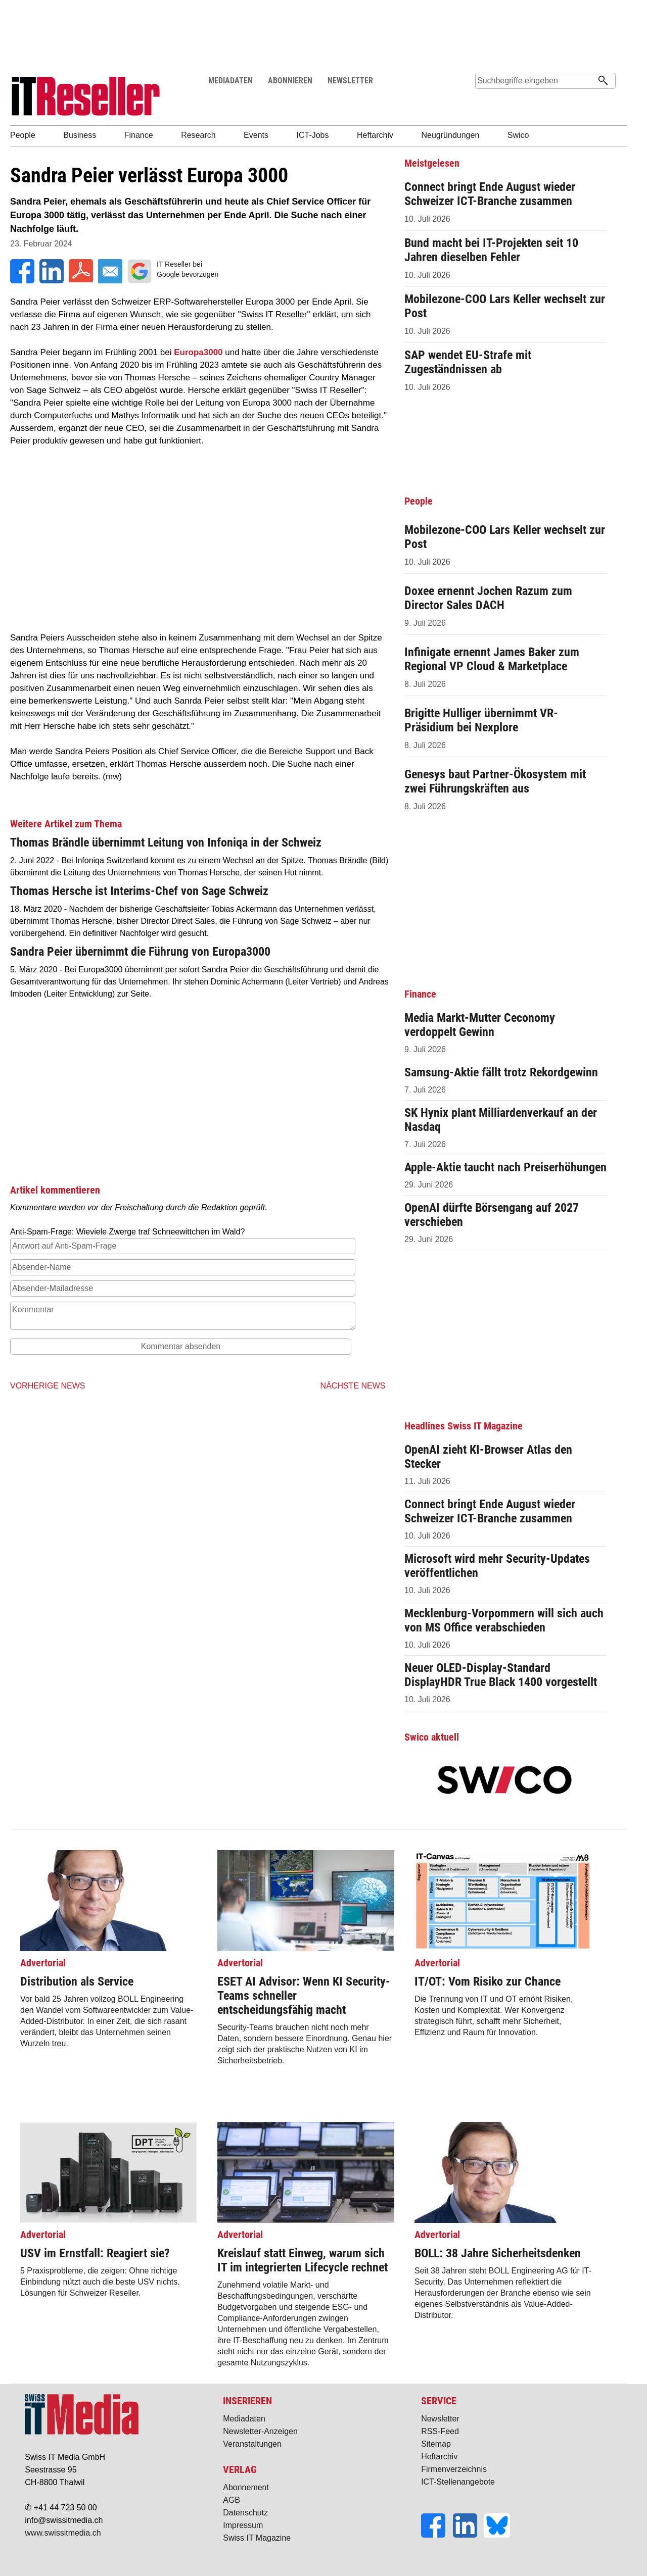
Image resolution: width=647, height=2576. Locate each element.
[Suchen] (603, 81)
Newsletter (440, 2418)
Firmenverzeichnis (454, 2469)
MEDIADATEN (230, 80)
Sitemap (436, 2444)
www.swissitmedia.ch (63, 2533)
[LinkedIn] (468, 2535)
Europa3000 (198, 352)
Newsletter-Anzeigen (260, 2431)
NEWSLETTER (350, 80)
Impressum (243, 2525)
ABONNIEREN (290, 80)
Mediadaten (244, 2418)
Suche (486, 99)
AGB (231, 2500)
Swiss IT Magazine (257, 2538)
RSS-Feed (440, 2431)
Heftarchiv (439, 2456)
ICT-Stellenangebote (458, 2482)
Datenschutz (245, 2512)
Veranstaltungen (252, 2444)
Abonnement (246, 2487)
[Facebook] (436, 2535)
